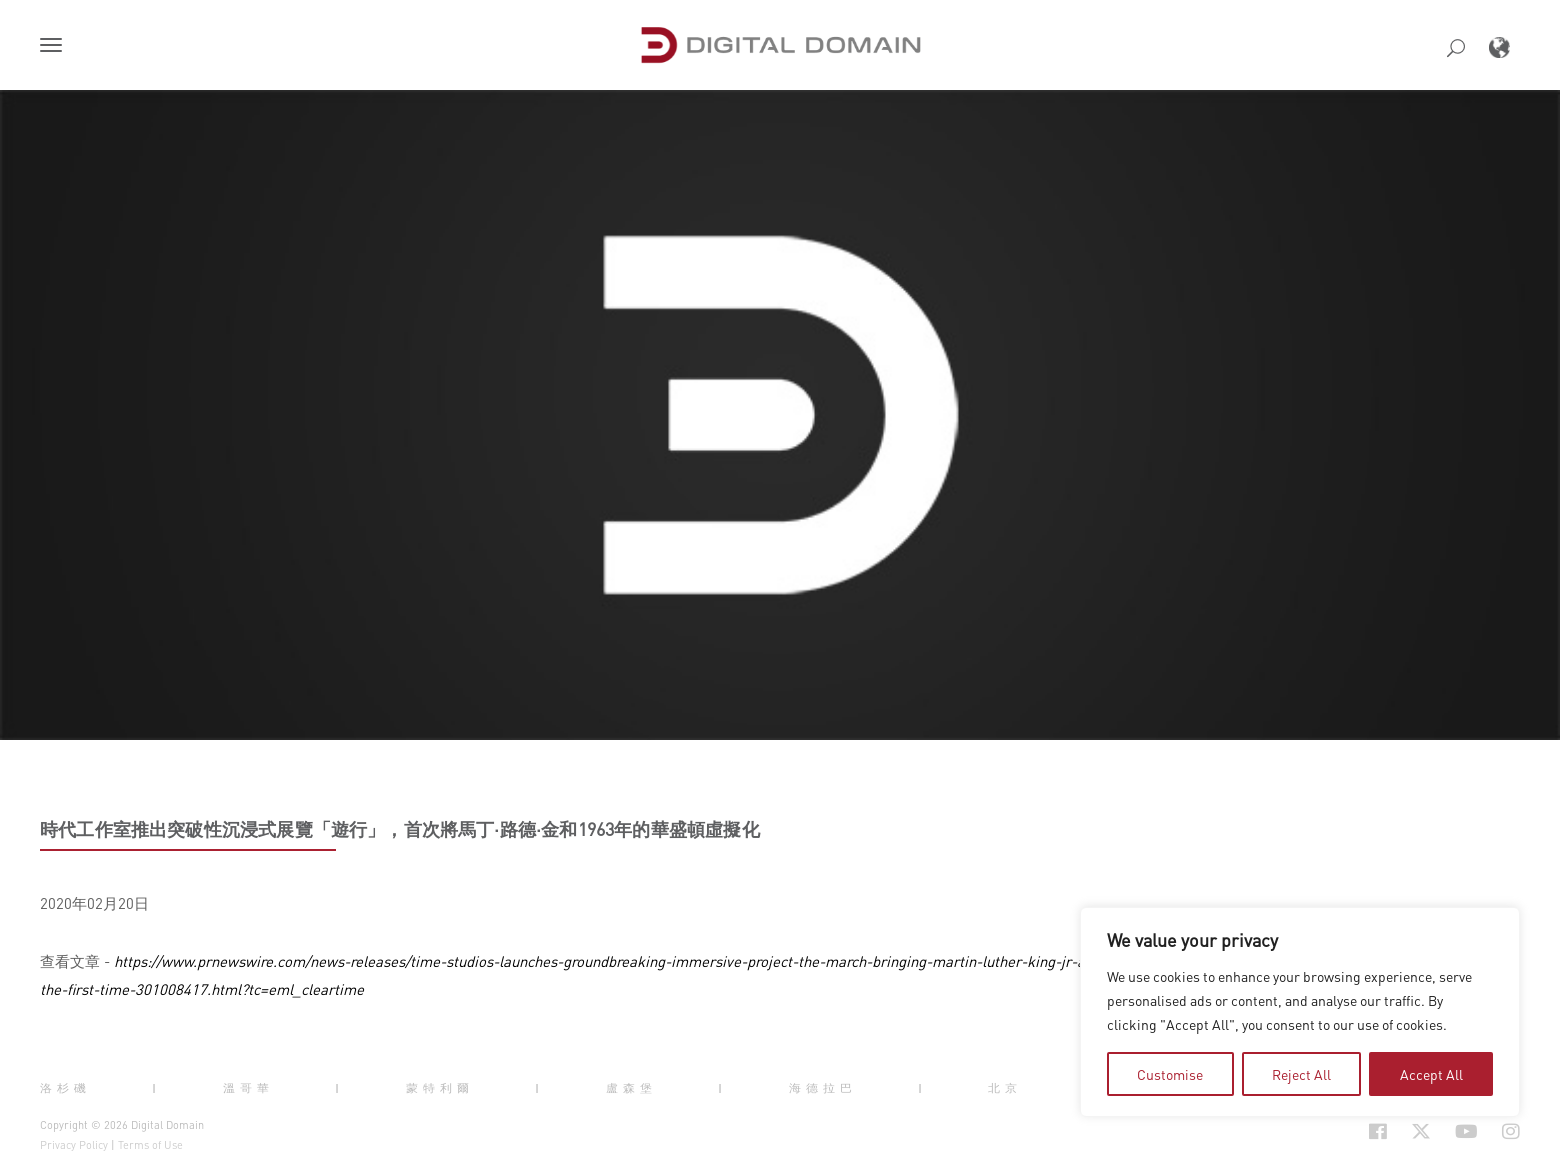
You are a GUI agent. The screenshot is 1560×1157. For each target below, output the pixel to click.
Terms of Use (150, 1145)
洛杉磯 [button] (65, 1088)
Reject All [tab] (1301, 1074)
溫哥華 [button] (248, 1088)
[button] (55, 47)
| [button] (156, 1088)
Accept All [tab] (1431, 1074)
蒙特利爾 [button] (440, 1088)
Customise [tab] (1170, 1074)
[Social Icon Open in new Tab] (1313, 1132)
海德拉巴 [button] (823, 1088)
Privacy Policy (74, 1145)
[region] (1300, 1012)
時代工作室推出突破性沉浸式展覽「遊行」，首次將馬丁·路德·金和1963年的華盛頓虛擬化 (400, 829)
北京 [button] (1005, 1088)
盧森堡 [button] (631, 1088)
